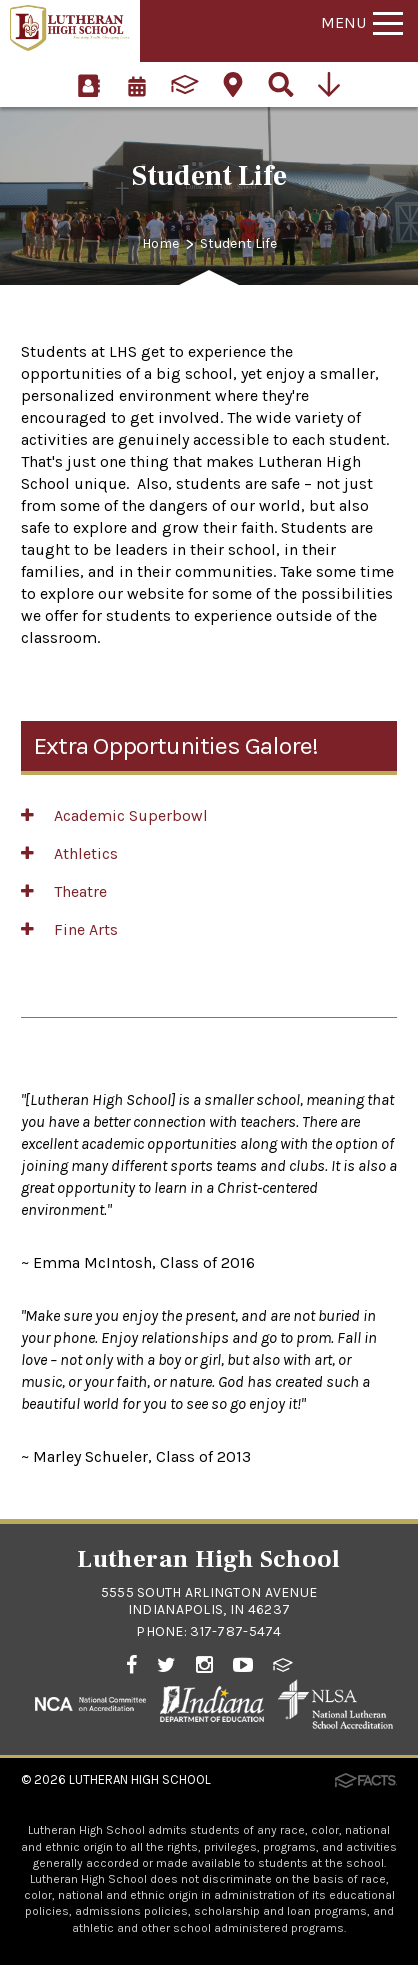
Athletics (69, 853)
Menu (362, 22)
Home (160, 243)
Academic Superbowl (114, 815)
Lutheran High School (140, 1779)
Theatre (64, 891)
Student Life (238, 243)
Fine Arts (69, 929)
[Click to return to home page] (70, 45)
